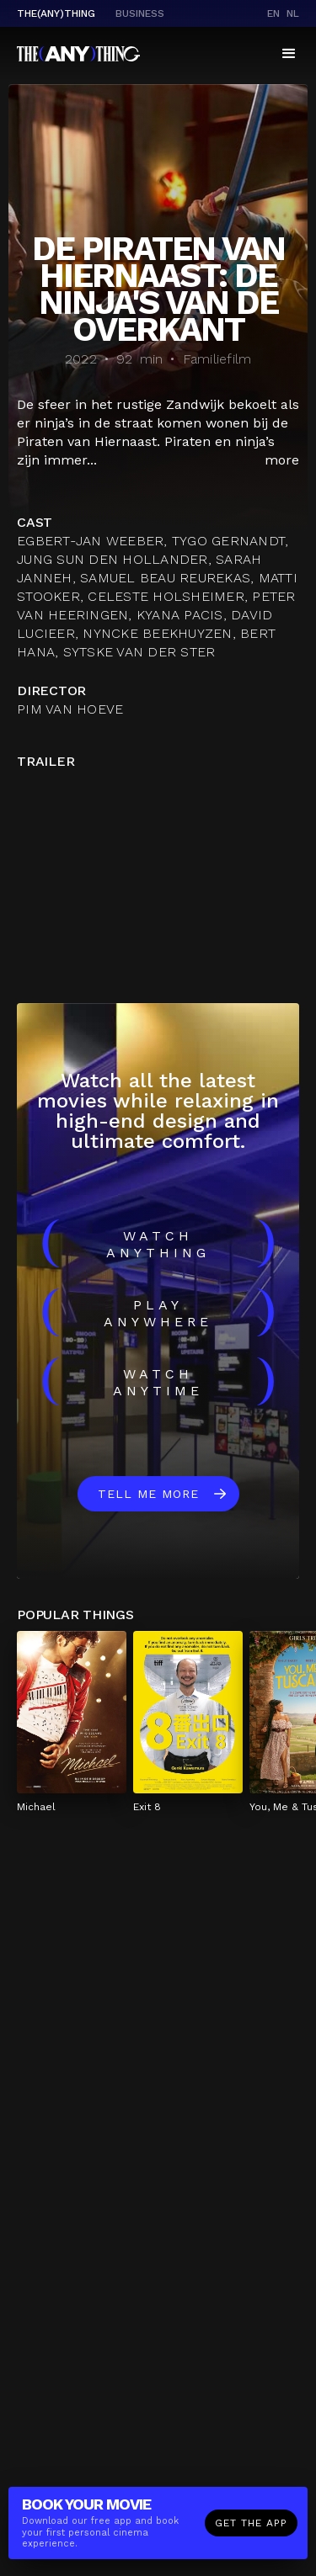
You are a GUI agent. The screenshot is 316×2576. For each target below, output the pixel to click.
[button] (289, 54)
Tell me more (148, 1493)
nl (293, 13)
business (139, 13)
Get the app (251, 2523)
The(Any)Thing (56, 13)
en (273, 13)
